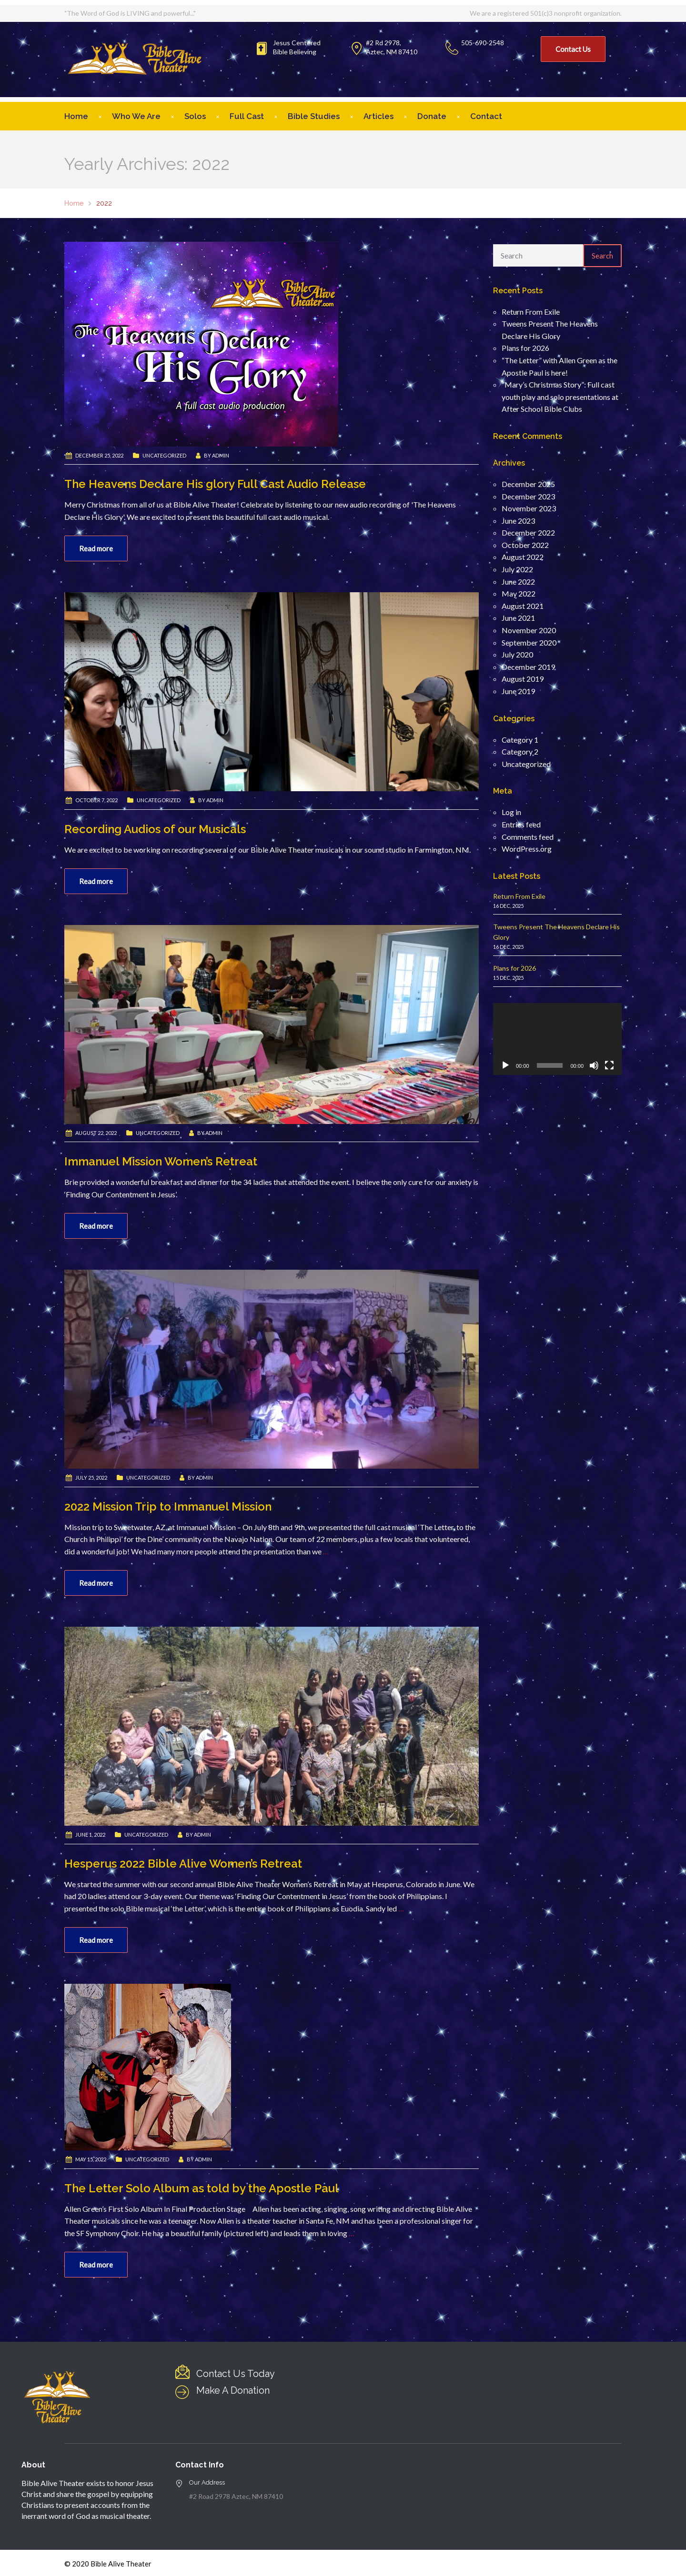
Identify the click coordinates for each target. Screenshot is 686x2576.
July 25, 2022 (91, 1477)
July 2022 (517, 569)
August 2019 (523, 678)
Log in (511, 811)
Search (602, 255)
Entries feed (521, 824)
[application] (557, 1039)
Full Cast (247, 116)
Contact (486, 116)
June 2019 (518, 691)
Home (76, 116)
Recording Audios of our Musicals (155, 829)
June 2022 (518, 581)
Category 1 (520, 739)
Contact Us (573, 49)
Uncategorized (164, 455)
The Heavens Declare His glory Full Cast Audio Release (215, 484)
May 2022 (518, 593)
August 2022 (523, 556)
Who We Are (136, 116)
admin (220, 455)
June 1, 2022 (90, 1834)
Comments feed (528, 836)
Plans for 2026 (525, 347)
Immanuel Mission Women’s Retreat (160, 1161)
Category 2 (520, 751)
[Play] (505, 1065)
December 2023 (528, 496)
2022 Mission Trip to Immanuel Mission (168, 1506)
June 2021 (518, 617)
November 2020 (529, 630)
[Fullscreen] (609, 1065)
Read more (96, 548)
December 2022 (528, 532)
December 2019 (528, 666)
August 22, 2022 (96, 1133)
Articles (378, 116)
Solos (195, 116)
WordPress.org (527, 848)
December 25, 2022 (99, 455)
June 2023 (518, 520)
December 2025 (528, 483)
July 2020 (517, 654)
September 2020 (529, 642)
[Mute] (594, 1065)
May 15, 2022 (90, 2159)
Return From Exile (531, 311)
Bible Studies (314, 116)
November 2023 (529, 508)
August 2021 (523, 605)
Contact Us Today (235, 2373)
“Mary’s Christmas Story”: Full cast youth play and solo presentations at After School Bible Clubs (560, 396)
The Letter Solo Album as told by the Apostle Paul (201, 2188)
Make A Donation (233, 2390)
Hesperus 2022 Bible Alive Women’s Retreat (183, 1863)
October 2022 (525, 544)
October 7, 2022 (96, 800)
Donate (431, 116)
